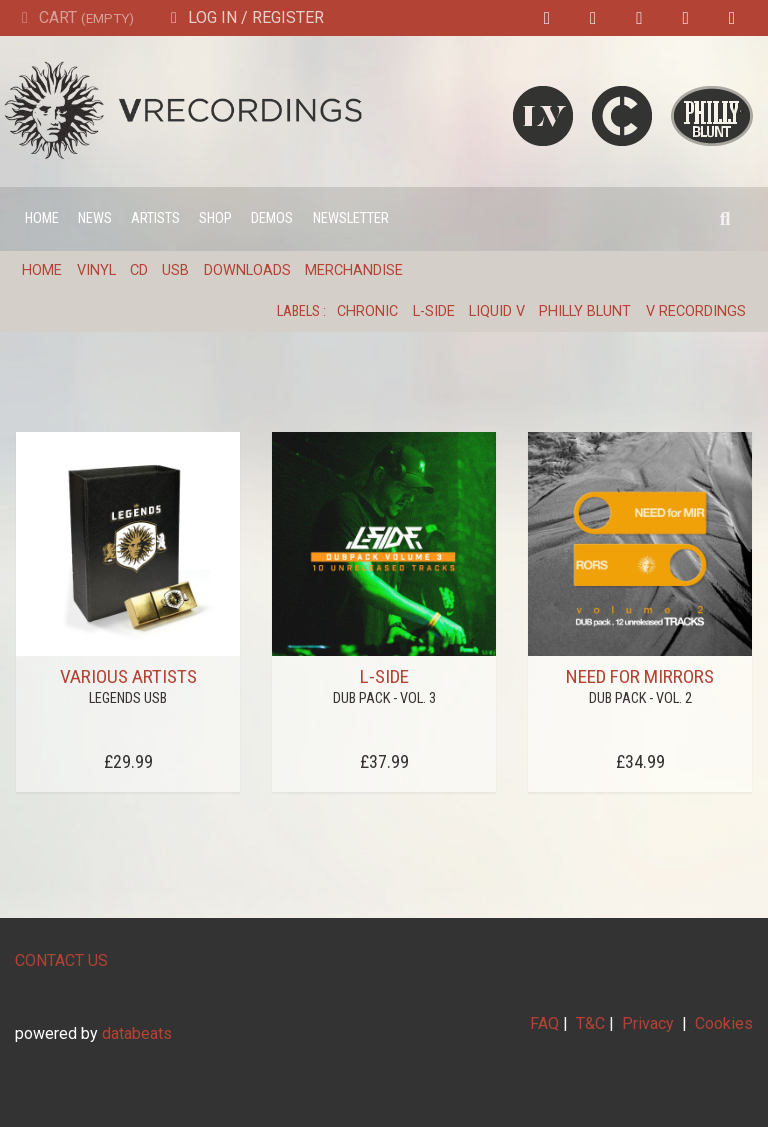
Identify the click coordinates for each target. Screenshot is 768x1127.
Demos (272, 218)
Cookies (724, 1023)
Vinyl (96, 270)
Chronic (367, 311)
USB (175, 270)
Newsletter (351, 218)
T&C (590, 1023)
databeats (137, 1033)
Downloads (247, 270)
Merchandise (354, 270)
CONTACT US (61, 960)
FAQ (544, 1023)
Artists (155, 218)
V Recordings (696, 311)
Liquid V (497, 311)
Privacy (648, 1023)
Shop (215, 218)
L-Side (434, 311)
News (95, 218)
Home (42, 218)
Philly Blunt (585, 311)
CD (139, 270)
